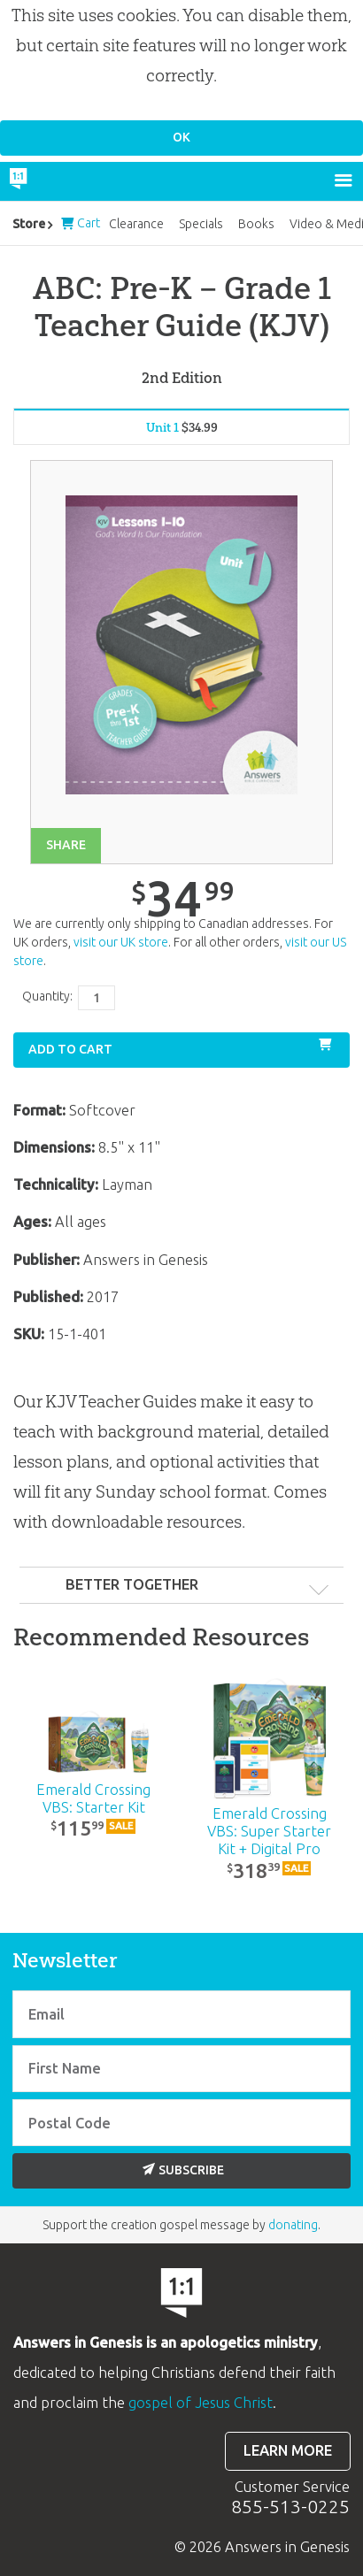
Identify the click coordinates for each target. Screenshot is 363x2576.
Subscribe (183, 2170)
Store (28, 224)
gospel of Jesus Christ (200, 2403)
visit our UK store (120, 942)
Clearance (136, 224)
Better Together (132, 1584)
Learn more (287, 2450)
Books (256, 224)
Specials (201, 224)
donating (293, 2225)
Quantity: (47, 996)
